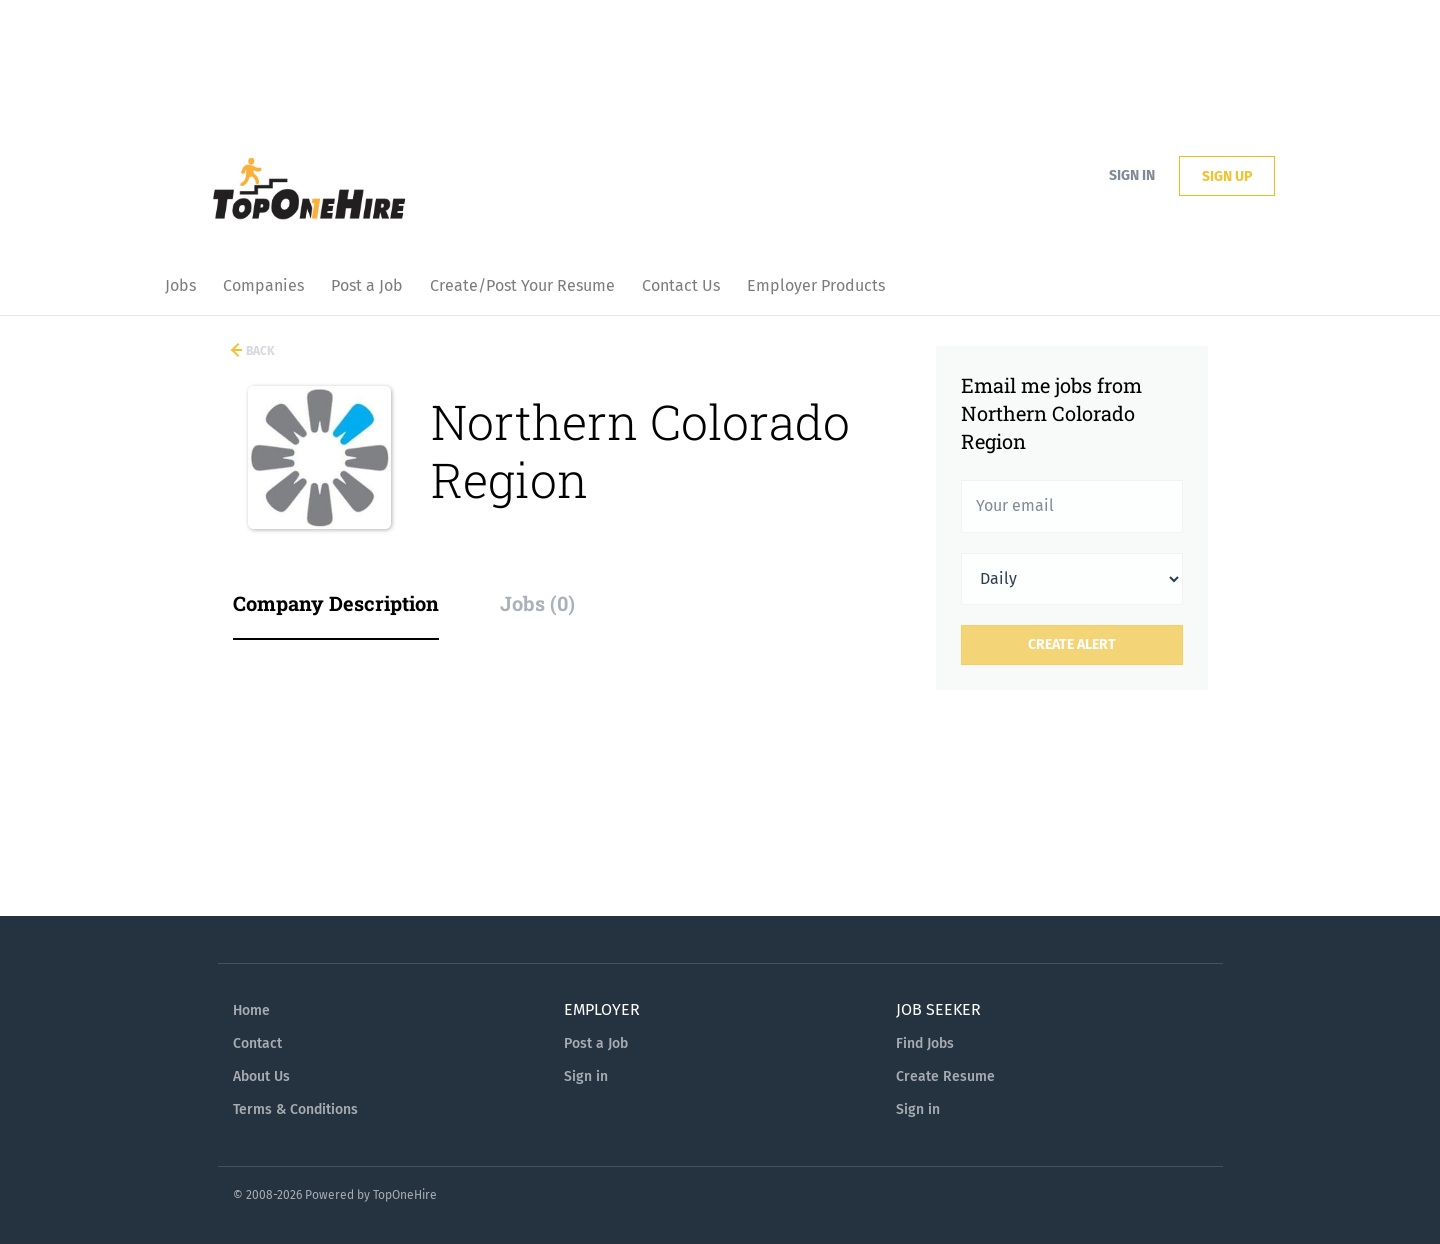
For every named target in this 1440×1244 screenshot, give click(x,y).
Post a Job (596, 1043)
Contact (257, 1043)
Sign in (1132, 175)
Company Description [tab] (336, 603)
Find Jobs (925, 1043)
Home (251, 1010)
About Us (261, 1076)
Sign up (1227, 176)
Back (259, 351)
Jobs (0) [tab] (537, 603)
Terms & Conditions (295, 1109)
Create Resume (945, 1076)
